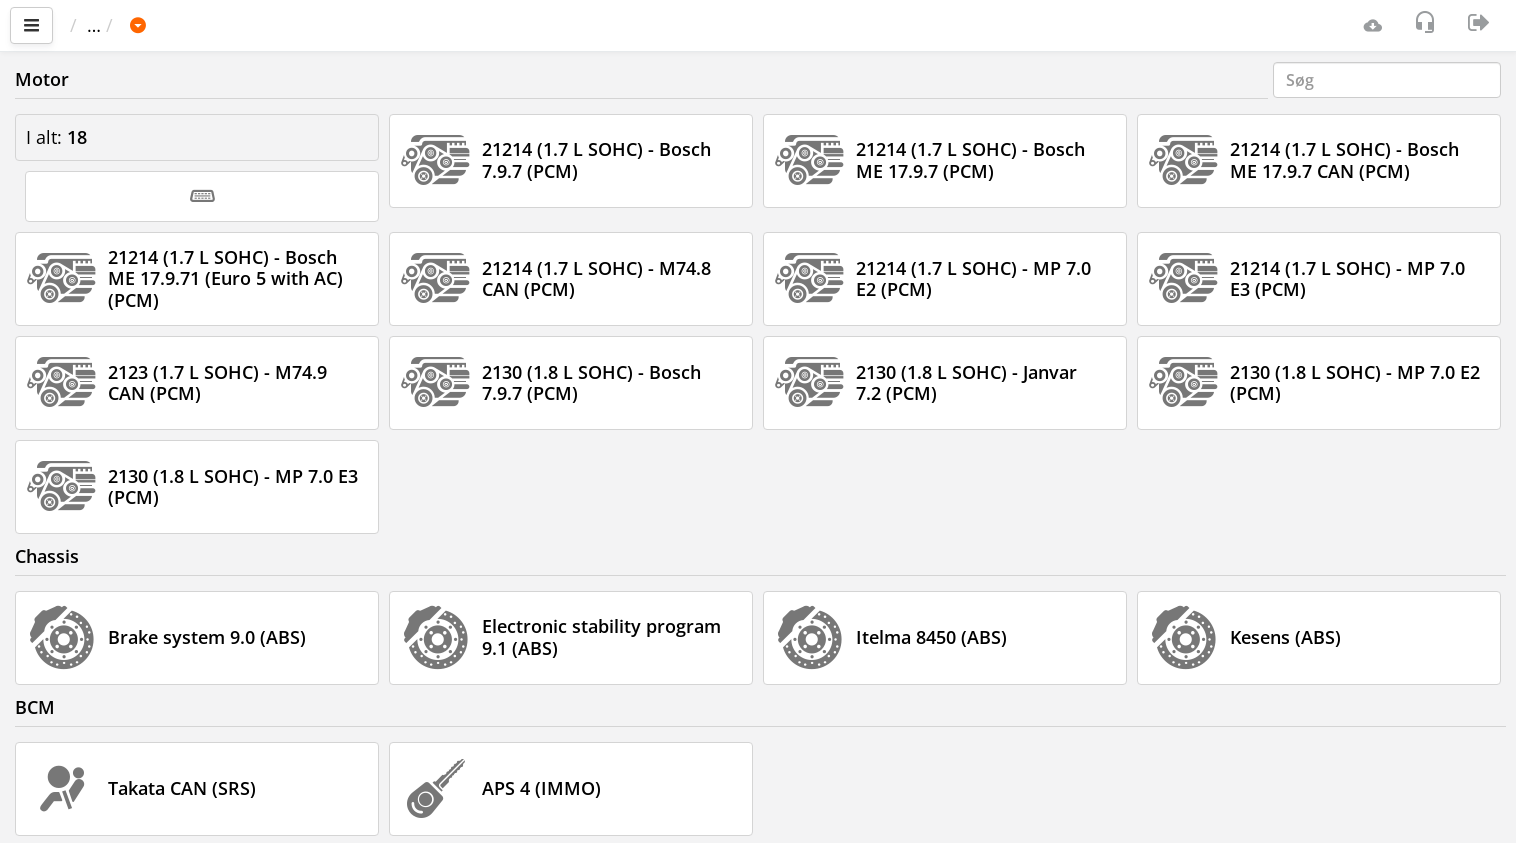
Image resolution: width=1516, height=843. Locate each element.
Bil (204, 25)
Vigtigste (115, 25)
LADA (264, 25)
